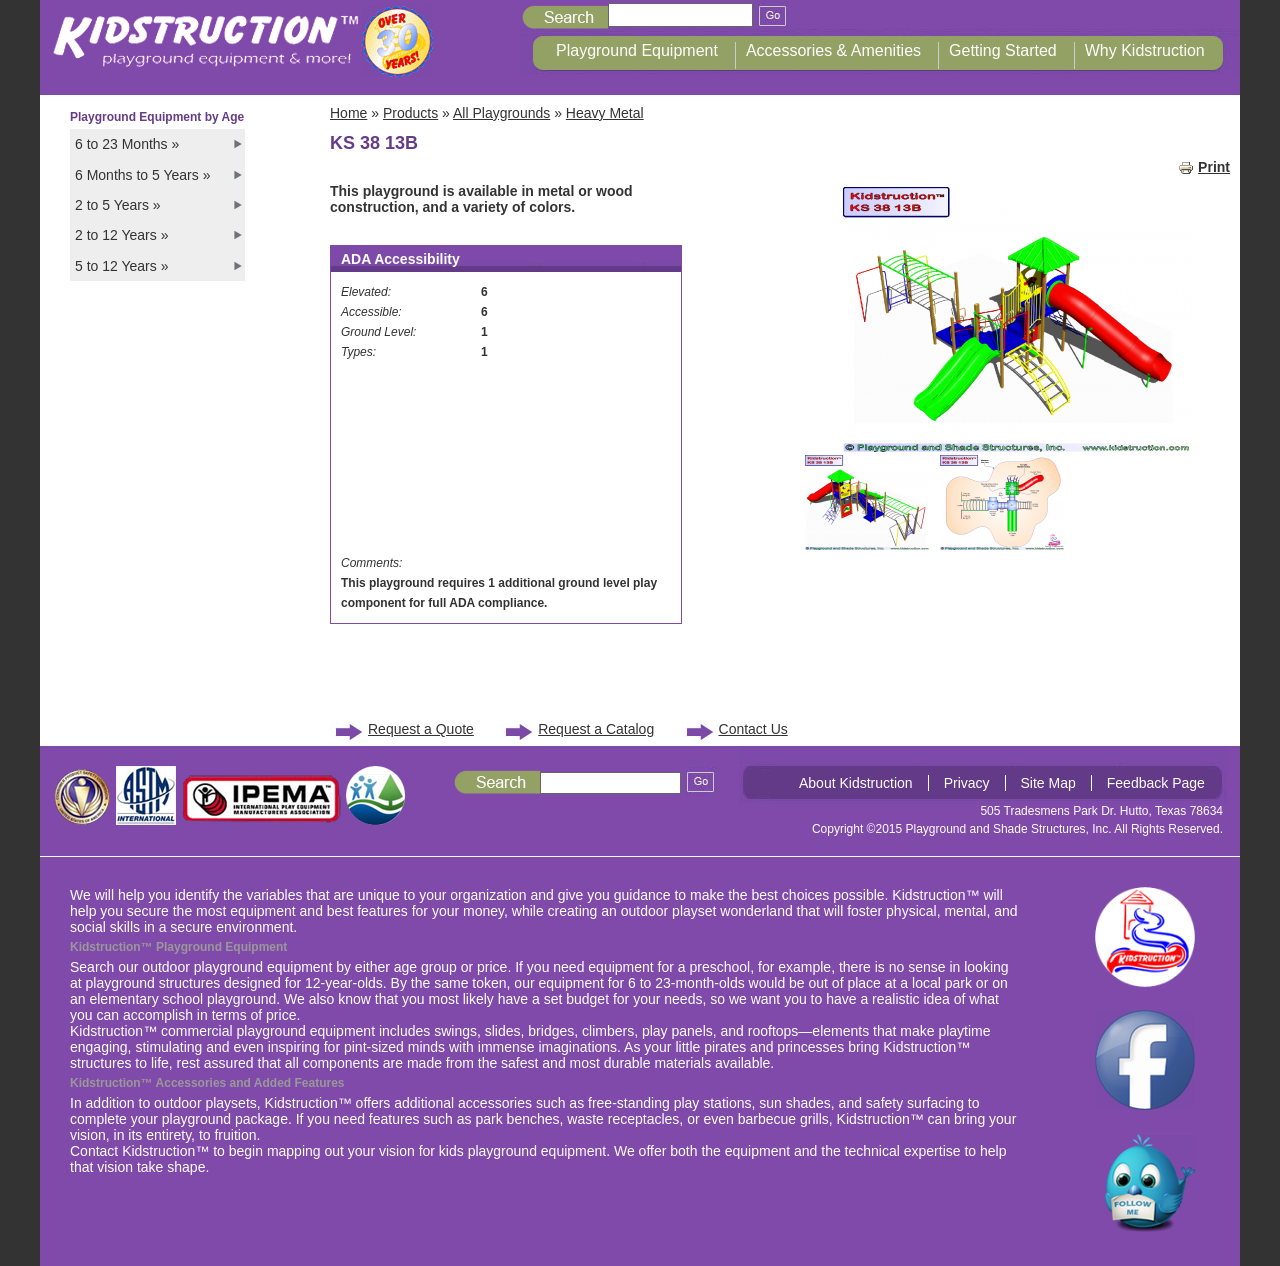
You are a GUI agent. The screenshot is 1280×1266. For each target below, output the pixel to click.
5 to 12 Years (121, 266)
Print (1204, 167)
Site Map (1048, 783)
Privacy (967, 783)
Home (348, 113)
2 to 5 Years (118, 205)
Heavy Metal (605, 113)
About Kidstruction (856, 783)
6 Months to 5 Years (142, 175)
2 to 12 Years (121, 235)
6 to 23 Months (127, 144)
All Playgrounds (501, 113)
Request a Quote (421, 729)
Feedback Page (1156, 783)
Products (410, 113)
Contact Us (753, 729)
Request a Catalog (596, 729)
